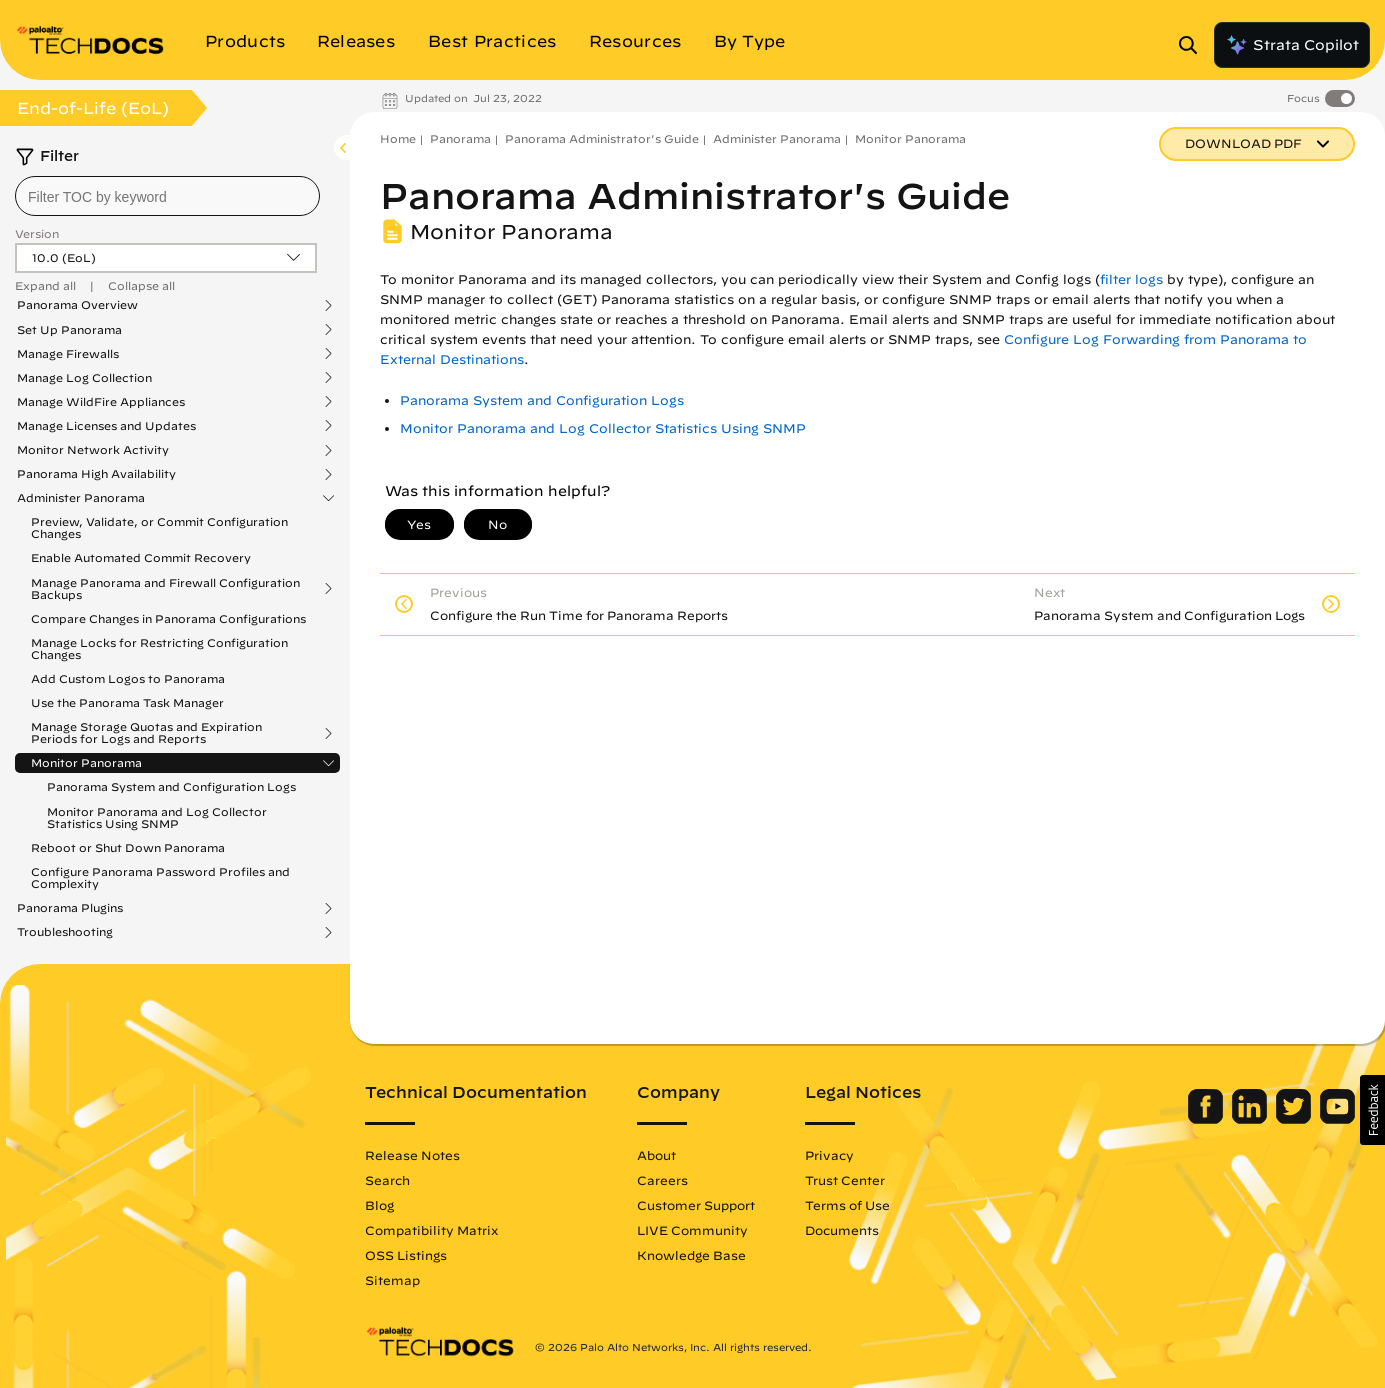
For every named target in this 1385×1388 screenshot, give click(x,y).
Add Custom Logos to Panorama (128, 678)
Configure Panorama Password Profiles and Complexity (160, 877)
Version (37, 233)
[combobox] (167, 196)
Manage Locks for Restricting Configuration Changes (159, 648)
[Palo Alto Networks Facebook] (1207, 1119)
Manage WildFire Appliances (101, 402)
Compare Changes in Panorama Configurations (168, 618)
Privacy (829, 1155)
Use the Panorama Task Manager (127, 702)
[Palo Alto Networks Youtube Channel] (1337, 1119)
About (656, 1155)
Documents (842, 1230)
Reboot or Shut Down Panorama (128, 847)
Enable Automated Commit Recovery (141, 557)
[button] (1372, 1110)
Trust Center (845, 1180)
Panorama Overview (77, 305)
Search (387, 1180)
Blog (379, 1205)
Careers (662, 1180)
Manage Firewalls (68, 354)
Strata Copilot (1292, 45)
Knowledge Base (691, 1255)
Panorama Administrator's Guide (602, 138)
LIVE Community (692, 1230)
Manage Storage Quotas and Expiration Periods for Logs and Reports (146, 733)
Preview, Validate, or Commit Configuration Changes (159, 527)
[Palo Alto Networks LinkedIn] (1251, 1119)
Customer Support (696, 1205)
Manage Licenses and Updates (106, 426)
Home (398, 138)
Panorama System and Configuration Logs (171, 786)
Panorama (460, 138)
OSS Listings (406, 1255)
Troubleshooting (65, 932)
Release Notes (412, 1155)
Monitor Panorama (86, 763)
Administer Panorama (81, 498)
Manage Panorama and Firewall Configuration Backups (165, 589)
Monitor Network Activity (93, 450)
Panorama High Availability (96, 474)
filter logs (1131, 279)
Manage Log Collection (84, 378)
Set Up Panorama (69, 330)
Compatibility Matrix (431, 1230)
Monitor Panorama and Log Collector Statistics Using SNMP (157, 817)
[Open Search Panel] (1194, 45)
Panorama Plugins (70, 908)
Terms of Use (847, 1205)
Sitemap (392, 1280)
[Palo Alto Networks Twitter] (1295, 1119)
